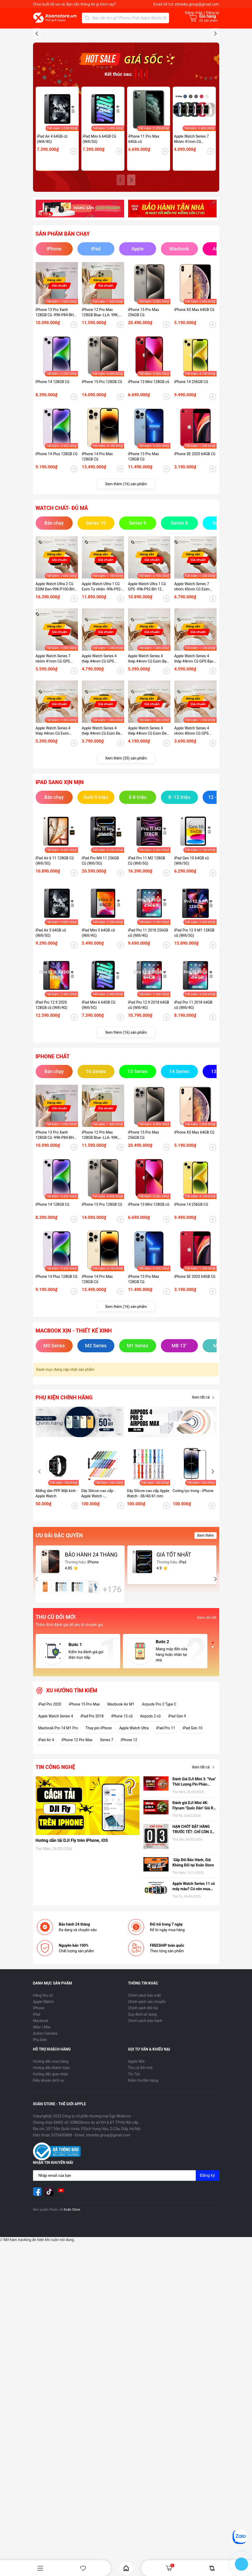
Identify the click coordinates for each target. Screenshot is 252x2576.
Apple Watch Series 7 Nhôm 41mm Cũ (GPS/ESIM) (191, 238)
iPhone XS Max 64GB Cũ (194, 409)
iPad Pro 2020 (50, 1803)
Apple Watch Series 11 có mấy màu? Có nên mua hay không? (193, 1986)
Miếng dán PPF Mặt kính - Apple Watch (57, 1592)
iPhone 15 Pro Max (84, 1803)
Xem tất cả (204, 1497)
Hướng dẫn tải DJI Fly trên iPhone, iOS (72, 1939)
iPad (36, 2113)
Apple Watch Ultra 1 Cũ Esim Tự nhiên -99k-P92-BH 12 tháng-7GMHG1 (102, 686)
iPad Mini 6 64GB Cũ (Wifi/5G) (99, 238)
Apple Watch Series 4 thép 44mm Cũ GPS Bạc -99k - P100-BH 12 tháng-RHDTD (194, 758)
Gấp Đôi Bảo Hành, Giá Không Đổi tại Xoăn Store (193, 1961)
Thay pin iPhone (99, 1827)
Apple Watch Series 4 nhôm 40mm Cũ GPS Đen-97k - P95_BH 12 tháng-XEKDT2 (191, 830)
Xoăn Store (71, 2309)
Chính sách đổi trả (143, 2107)
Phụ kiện (40, 2139)
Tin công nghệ (55, 1866)
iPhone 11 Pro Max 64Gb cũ (143, 238)
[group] (126, 83)
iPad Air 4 (46, 1839)
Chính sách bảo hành (145, 2120)
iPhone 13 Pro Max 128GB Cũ (143, 555)
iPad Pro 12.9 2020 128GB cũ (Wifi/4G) (51, 1104)
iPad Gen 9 (177, 1815)
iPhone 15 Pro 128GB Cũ (102, 481)
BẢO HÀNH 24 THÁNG (91, 1654)
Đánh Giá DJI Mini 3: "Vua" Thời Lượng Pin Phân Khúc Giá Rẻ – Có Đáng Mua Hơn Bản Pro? (194, 1881)
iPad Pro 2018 (92, 1815)
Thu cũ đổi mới (140, 2167)
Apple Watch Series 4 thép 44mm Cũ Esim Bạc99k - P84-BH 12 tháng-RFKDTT (53, 830)
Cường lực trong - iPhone (193, 1590)
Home (126, 2568)
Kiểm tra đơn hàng (143, 2179)
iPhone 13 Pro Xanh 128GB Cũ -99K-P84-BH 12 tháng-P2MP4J (55, 412)
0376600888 (61, 2234)
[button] (215, 82)
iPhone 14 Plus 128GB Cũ (57, 553)
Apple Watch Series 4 (55, 1815)
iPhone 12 (129, 1839)
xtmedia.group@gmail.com (197, 4)
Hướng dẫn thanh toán (51, 2167)
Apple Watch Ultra (133, 1827)
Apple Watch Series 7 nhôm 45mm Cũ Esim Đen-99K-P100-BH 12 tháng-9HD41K (192, 686)
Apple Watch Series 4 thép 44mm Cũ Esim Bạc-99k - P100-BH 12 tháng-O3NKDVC (149, 758)
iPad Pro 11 (165, 1827)
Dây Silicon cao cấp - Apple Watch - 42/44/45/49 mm (98, 1593)
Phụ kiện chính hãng (64, 1496)
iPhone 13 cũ (122, 1815)
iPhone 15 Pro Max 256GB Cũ (143, 411)
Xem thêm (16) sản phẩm (126, 583)
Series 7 (106, 1839)
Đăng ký (207, 2274)
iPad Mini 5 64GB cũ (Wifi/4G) (98, 1032)
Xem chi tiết (207, 1717)
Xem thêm (205, 1634)
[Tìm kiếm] (87, 18)
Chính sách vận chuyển (147, 2101)
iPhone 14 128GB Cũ (52, 481)
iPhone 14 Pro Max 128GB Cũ (97, 555)
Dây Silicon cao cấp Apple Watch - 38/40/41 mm (148, 1592)
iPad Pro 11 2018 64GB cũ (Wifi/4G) (193, 1104)
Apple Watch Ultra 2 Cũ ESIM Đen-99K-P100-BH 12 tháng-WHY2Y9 (55, 686)
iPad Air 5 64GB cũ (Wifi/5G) (51, 1032)
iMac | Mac (42, 2126)
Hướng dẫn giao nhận (50, 2173)
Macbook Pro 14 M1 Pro (58, 1827)
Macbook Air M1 (120, 1803)
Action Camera (45, 2132)
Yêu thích (83, 2568)
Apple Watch (43, 2101)
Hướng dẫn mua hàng (50, 2160)
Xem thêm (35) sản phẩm (126, 857)
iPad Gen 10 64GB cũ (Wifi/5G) (191, 960)
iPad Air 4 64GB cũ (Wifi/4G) (52, 238)
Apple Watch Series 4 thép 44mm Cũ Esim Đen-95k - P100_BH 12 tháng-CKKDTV (103, 830)
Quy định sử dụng (142, 2113)
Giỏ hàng (169, 2568)
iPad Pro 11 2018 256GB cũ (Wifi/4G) (148, 1032)
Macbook (40, 2120)
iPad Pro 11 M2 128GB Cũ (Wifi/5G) (146, 960)
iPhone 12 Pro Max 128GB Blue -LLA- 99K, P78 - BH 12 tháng (100, 412)
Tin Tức (134, 2173)
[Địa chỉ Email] (126, 2274)
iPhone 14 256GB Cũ (191, 481)
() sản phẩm (208, 20)
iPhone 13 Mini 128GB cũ (148, 481)
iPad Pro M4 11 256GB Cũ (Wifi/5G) (100, 960)
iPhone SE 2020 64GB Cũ (195, 553)
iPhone (38, 2107)
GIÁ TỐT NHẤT (174, 1654)
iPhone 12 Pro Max (77, 1839)
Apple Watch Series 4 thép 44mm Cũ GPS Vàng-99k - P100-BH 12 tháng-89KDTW (101, 758)
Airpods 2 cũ (150, 1815)
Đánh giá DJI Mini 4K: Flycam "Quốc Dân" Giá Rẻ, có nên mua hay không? (194, 1905)
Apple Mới (136, 2160)
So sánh (212, 2568)
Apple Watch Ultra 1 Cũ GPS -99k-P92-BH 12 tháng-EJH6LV (147, 686)
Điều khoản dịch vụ (48, 2179)
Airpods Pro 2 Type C (159, 1803)
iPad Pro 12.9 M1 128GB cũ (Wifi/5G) (194, 1032)
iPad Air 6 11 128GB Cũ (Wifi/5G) (55, 960)
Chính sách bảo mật (144, 2094)
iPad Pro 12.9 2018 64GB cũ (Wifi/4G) (148, 1104)
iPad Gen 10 (192, 1827)
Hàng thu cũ (43, 2094)
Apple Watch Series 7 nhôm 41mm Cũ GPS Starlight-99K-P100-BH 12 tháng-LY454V (56, 758)
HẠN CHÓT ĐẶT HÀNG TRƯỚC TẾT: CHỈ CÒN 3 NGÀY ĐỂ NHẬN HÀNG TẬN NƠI (192, 1928)
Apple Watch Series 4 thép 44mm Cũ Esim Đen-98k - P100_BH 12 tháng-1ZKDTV (149, 830)
